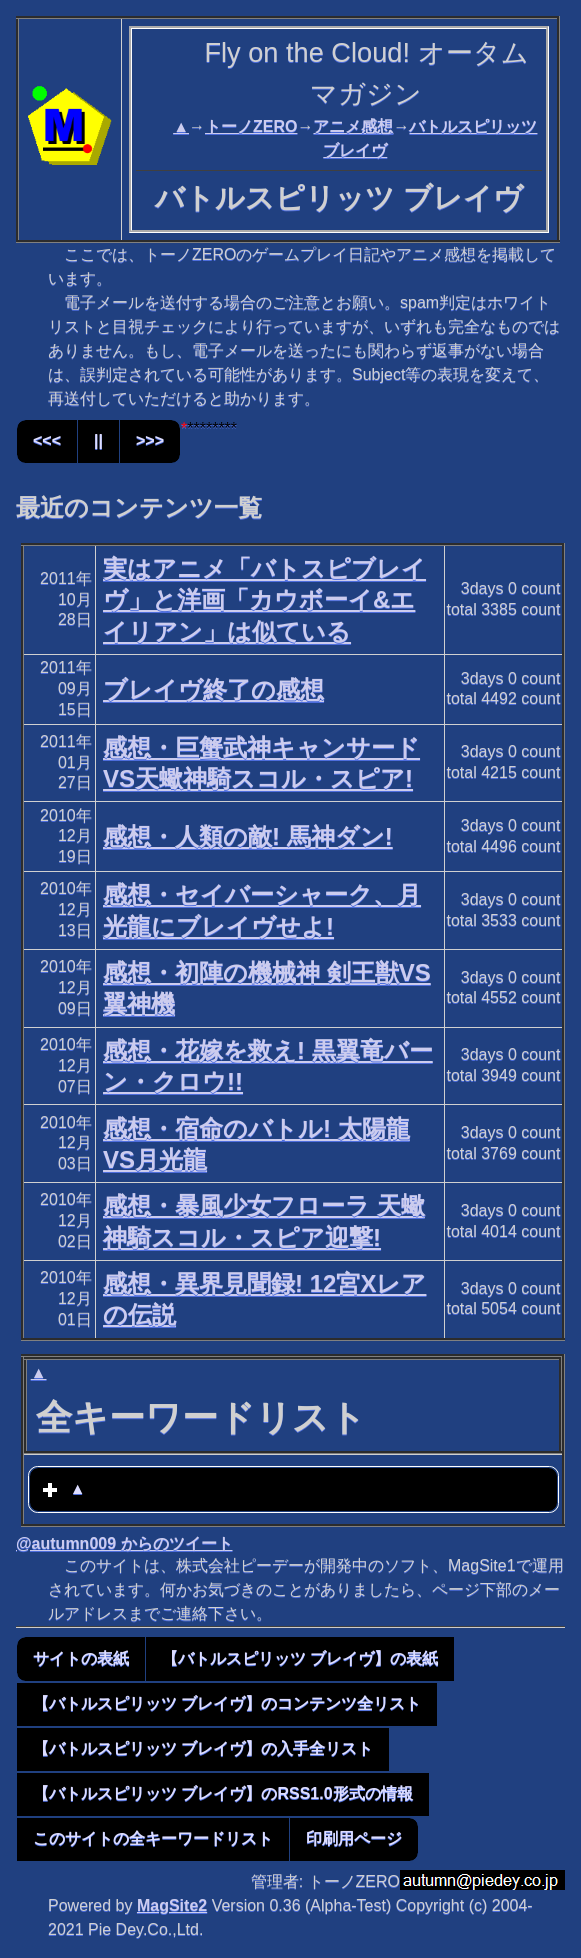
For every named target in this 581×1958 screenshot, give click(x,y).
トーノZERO (251, 126)
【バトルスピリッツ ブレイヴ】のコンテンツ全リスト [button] (227, 1703)
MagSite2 (172, 1905)
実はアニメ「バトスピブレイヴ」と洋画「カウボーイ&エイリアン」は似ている (264, 599)
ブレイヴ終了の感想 (213, 689)
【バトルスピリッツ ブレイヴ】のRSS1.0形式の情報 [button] (223, 1793)
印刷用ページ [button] (354, 1838)
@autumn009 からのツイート (124, 1543)
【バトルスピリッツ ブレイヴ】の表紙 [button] (300, 1658)
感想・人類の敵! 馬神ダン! (248, 836)
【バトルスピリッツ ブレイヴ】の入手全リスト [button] (203, 1748)
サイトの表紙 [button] (81, 1658)
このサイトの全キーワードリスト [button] (153, 1838)
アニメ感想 (353, 126)
